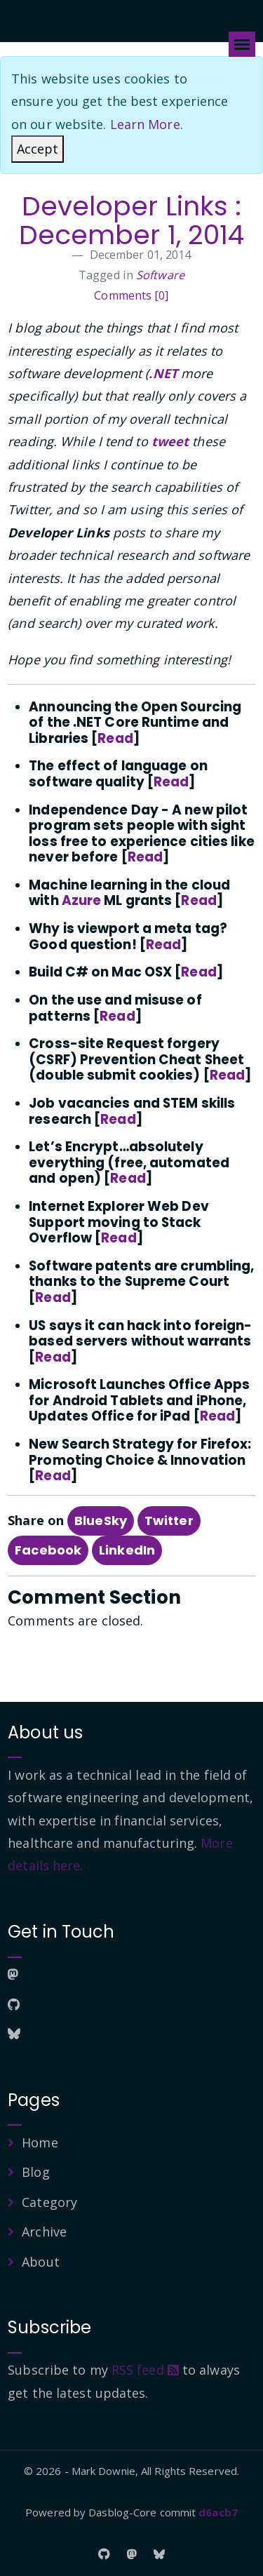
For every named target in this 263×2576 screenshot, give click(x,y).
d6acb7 (218, 2512)
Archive (44, 2231)
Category (49, 2202)
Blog (35, 2172)
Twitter (169, 1520)
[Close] (37, 148)
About (41, 2261)
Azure (82, 900)
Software (160, 275)
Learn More (145, 124)
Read (115, 738)
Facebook (48, 1550)
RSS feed (145, 2369)
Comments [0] (131, 295)
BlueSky (100, 1520)
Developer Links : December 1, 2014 (132, 220)
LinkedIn (127, 1550)
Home (40, 2142)
